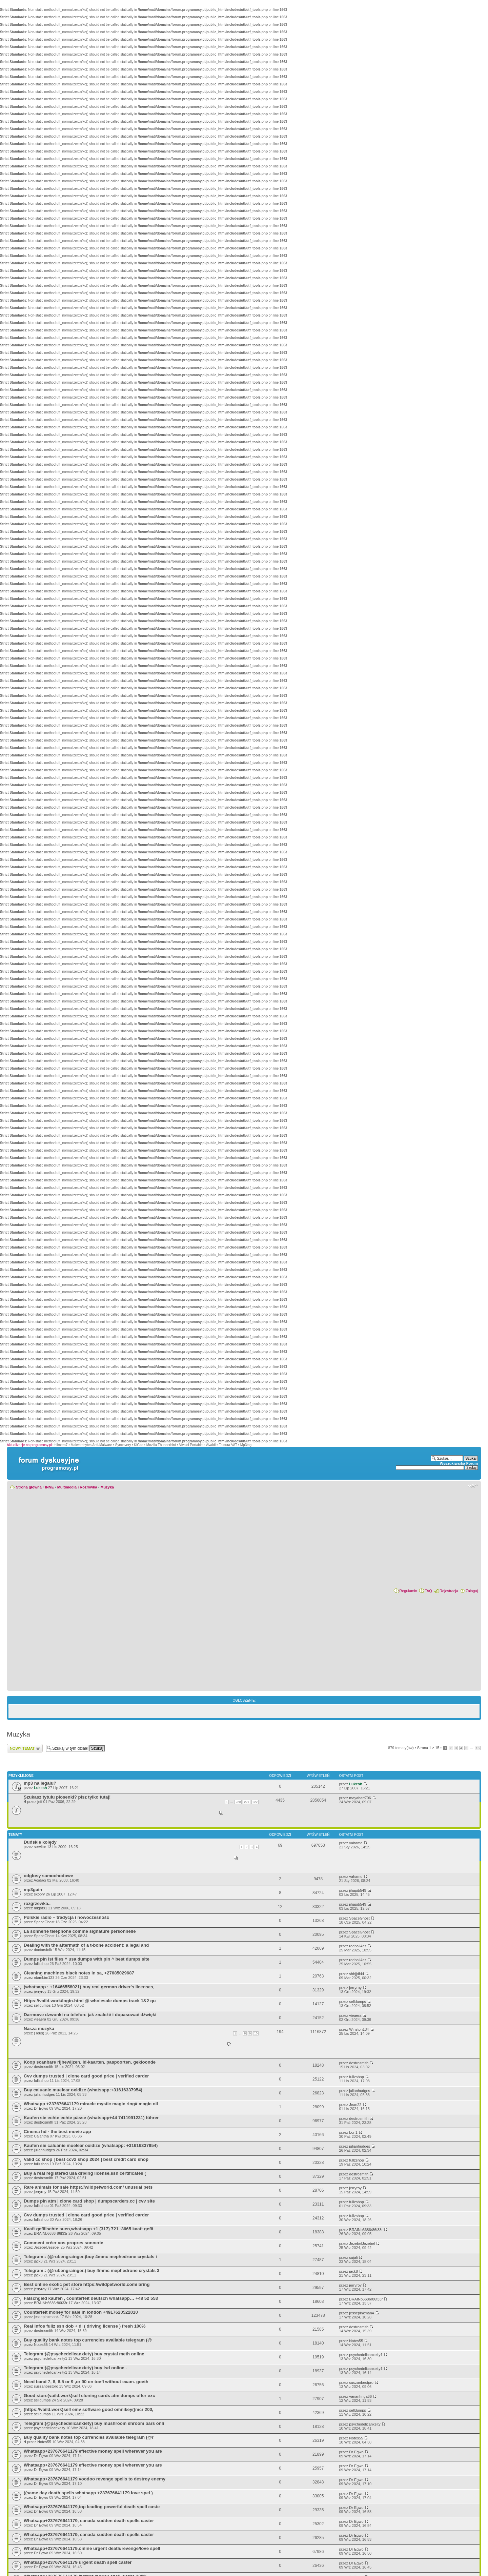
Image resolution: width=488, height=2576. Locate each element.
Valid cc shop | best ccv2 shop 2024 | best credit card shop (86, 2159)
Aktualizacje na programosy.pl (29, 1445)
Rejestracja (449, 1591)
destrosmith (43, 2067)
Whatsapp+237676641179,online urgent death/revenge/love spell (92, 2548)
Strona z (428, 1748)
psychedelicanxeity (49, 2428)
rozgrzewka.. (37, 1903)
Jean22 (355, 2105)
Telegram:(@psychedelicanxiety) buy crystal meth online (84, 2353)
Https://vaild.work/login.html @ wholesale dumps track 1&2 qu (90, 2000)
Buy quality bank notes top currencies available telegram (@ (88, 2339)
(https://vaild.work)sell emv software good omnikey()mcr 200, (89, 2409)
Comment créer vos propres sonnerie (63, 2242)
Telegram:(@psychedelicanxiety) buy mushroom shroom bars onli (94, 2423)
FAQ (428, 1591)
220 (238, 1802)
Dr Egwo (41, 2108)
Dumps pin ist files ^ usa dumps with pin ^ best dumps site (86, 1959)
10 (256, 2033)
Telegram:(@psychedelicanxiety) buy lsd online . (75, 2367)
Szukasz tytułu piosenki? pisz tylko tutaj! (67, 1797)
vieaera (40, 2019)
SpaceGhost (44, 1922)
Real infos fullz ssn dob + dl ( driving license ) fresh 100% (84, 2326)
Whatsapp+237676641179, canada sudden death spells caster (89, 2520)
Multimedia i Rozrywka (77, 1487)
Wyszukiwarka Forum (459, 1463)
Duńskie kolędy (40, 1842)
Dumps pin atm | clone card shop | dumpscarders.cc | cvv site (89, 2201)
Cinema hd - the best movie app (57, 2131)
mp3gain (33, 1889)
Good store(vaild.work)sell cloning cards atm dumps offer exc (89, 2395)
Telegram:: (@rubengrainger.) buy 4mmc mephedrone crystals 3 (91, 2270)
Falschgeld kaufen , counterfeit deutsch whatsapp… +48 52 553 (91, 2298)
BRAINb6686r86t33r (50, 2233)
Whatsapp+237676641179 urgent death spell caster (77, 2562)
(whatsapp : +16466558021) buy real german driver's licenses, (89, 1986)
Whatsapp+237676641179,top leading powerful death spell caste (92, 2506)
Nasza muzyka (39, 2028)
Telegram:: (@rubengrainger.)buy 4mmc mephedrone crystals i (90, 2256)
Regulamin (408, 1591)
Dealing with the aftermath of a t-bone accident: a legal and (86, 1945)
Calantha (41, 2136)
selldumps (42, 2005)
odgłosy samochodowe (48, 1875)
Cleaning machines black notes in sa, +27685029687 (79, 1972)
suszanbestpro (46, 2386)
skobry (39, 1894)
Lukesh (40, 1788)
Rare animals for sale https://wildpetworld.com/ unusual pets (88, 2187)
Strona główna (29, 1487)
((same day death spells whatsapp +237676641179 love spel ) (88, 2492)
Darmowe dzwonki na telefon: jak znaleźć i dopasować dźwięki (90, 2014)
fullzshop (41, 1964)
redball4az (357, 1946)
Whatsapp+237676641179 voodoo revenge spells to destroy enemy (94, 2478)
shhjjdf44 (356, 1974)
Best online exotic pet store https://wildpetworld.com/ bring (86, 2284)
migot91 (40, 1908)
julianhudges (44, 2094)
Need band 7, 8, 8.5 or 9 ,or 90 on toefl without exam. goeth (86, 2381)
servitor (40, 1847)
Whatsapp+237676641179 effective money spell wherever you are (93, 2451)
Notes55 (41, 2344)
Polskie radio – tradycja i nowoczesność (66, 1917)
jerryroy (40, 1991)
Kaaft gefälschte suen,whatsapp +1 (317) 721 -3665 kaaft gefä (88, 2228)
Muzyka (107, 1487)
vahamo (355, 1843)
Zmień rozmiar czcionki (473, 1486)
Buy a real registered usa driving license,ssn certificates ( (85, 2173)
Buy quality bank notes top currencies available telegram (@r (89, 2437)
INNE (49, 1487)
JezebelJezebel (47, 2247)
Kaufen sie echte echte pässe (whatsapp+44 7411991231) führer (91, 2117)
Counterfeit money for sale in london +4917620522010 (81, 2312)
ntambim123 (44, 1977)
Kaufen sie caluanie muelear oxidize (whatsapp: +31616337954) (91, 2145)
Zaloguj (472, 1591)
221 (246, 1802)
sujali (353, 2257)
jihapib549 (357, 1890)
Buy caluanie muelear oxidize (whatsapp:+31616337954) (83, 2089)
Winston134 (359, 2029)
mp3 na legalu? (40, 1783)
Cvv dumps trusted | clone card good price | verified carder (86, 2075)
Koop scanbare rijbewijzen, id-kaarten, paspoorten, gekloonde (90, 2062)
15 (478, 1748)
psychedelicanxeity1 (50, 2358)
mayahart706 (360, 1798)
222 (255, 1802)
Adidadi (40, 1880)
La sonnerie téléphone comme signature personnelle (80, 1931)
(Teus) (39, 2033)
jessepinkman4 (46, 2317)
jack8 (38, 2261)
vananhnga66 (360, 2396)
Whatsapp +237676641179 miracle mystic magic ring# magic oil (91, 2103)
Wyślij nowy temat (25, 1748)
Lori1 (353, 2132)
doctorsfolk (43, 1950)
